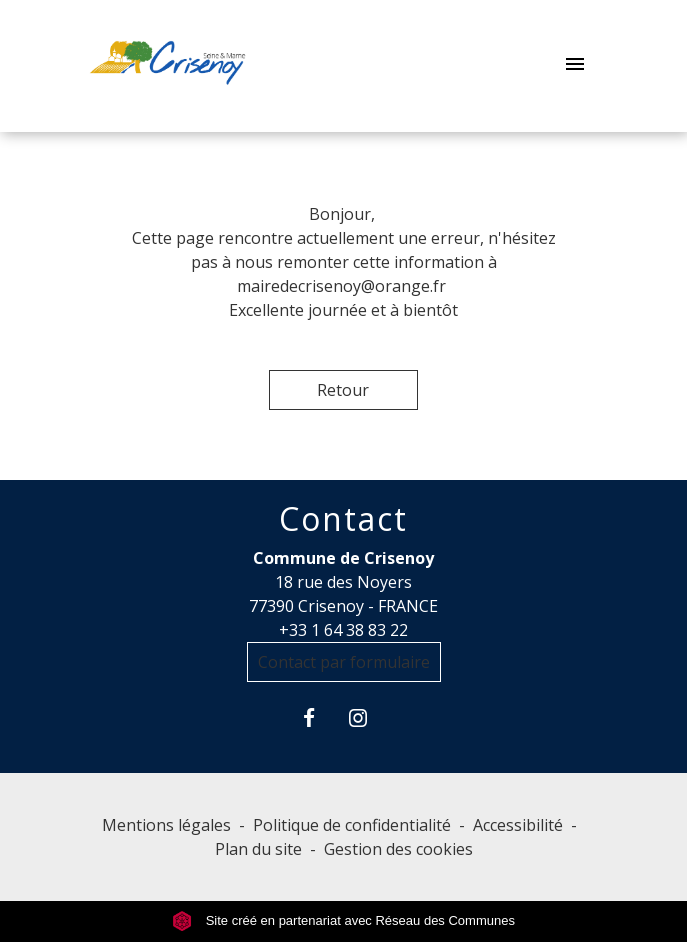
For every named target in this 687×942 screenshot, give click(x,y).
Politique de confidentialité (352, 825)
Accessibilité (518, 825)
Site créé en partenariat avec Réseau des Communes (343, 920)
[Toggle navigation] (575, 66)
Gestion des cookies (398, 849)
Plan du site (258, 849)
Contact (343, 519)
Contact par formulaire (344, 662)
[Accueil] (168, 66)
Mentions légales (166, 825)
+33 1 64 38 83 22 (343, 630)
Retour (343, 390)
